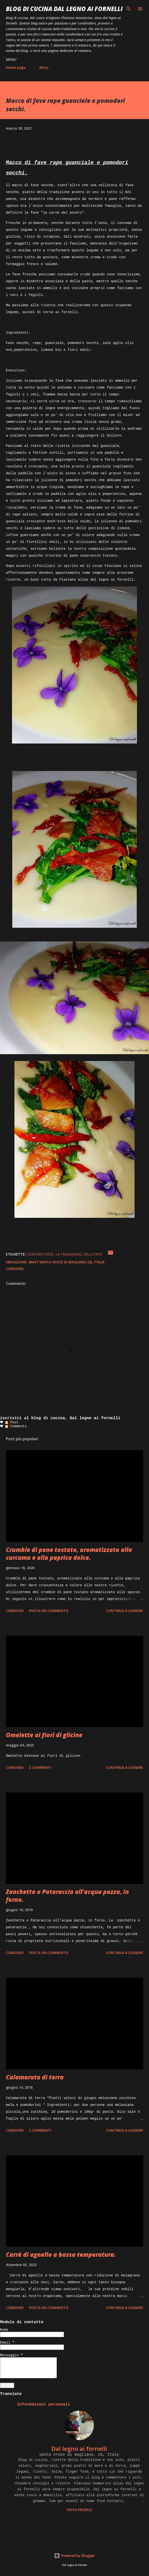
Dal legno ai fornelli (79, 2448)
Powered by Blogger (74, 2555)
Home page (15, 67)
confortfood (40, 1254)
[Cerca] (128, 9)
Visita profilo (79, 2509)
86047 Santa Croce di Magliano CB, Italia (66, 1262)
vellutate (92, 1254)
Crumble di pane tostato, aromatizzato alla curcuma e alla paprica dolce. (69, 1554)
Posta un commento (48, 1610)
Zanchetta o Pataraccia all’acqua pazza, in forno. (67, 1896)
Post (11, 1422)
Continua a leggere (124, 1610)
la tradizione (68, 1254)
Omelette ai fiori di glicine (44, 1735)
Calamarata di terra (35, 2077)
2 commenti (40, 1767)
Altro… (45, 67)
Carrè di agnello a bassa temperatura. (61, 2254)
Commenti (16, 1426)
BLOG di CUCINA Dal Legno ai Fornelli (64, 9)
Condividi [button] (15, 1268)
